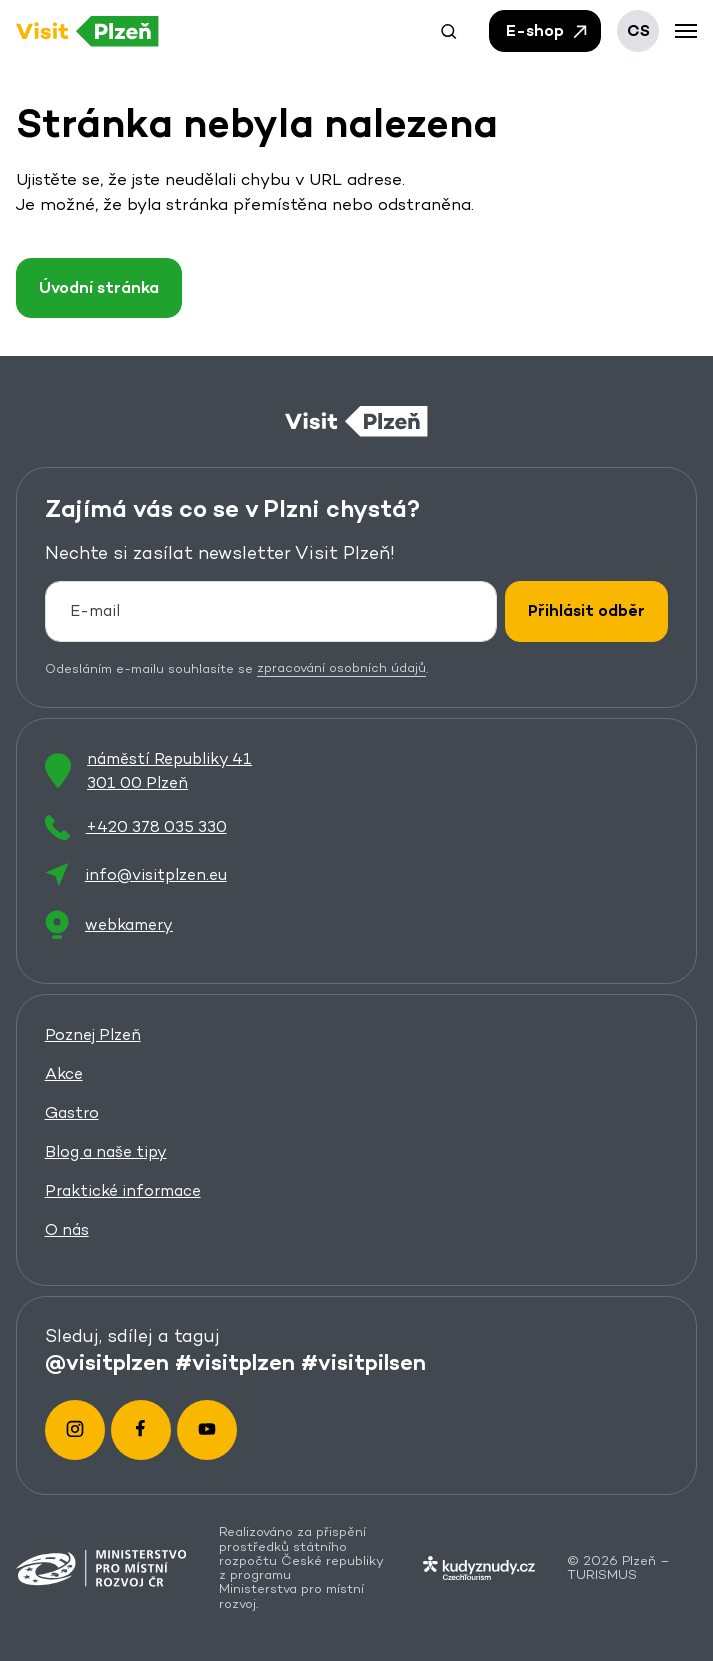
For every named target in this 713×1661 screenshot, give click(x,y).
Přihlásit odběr (586, 610)
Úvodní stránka (99, 287)
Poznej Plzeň (93, 1033)
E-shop (548, 31)
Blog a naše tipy (106, 1150)
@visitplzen (107, 1362)
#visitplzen (235, 1362)
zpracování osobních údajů (341, 667)
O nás (67, 1228)
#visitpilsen (363, 1362)
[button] (449, 31)
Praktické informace (123, 1189)
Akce (64, 1072)
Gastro (72, 1111)
